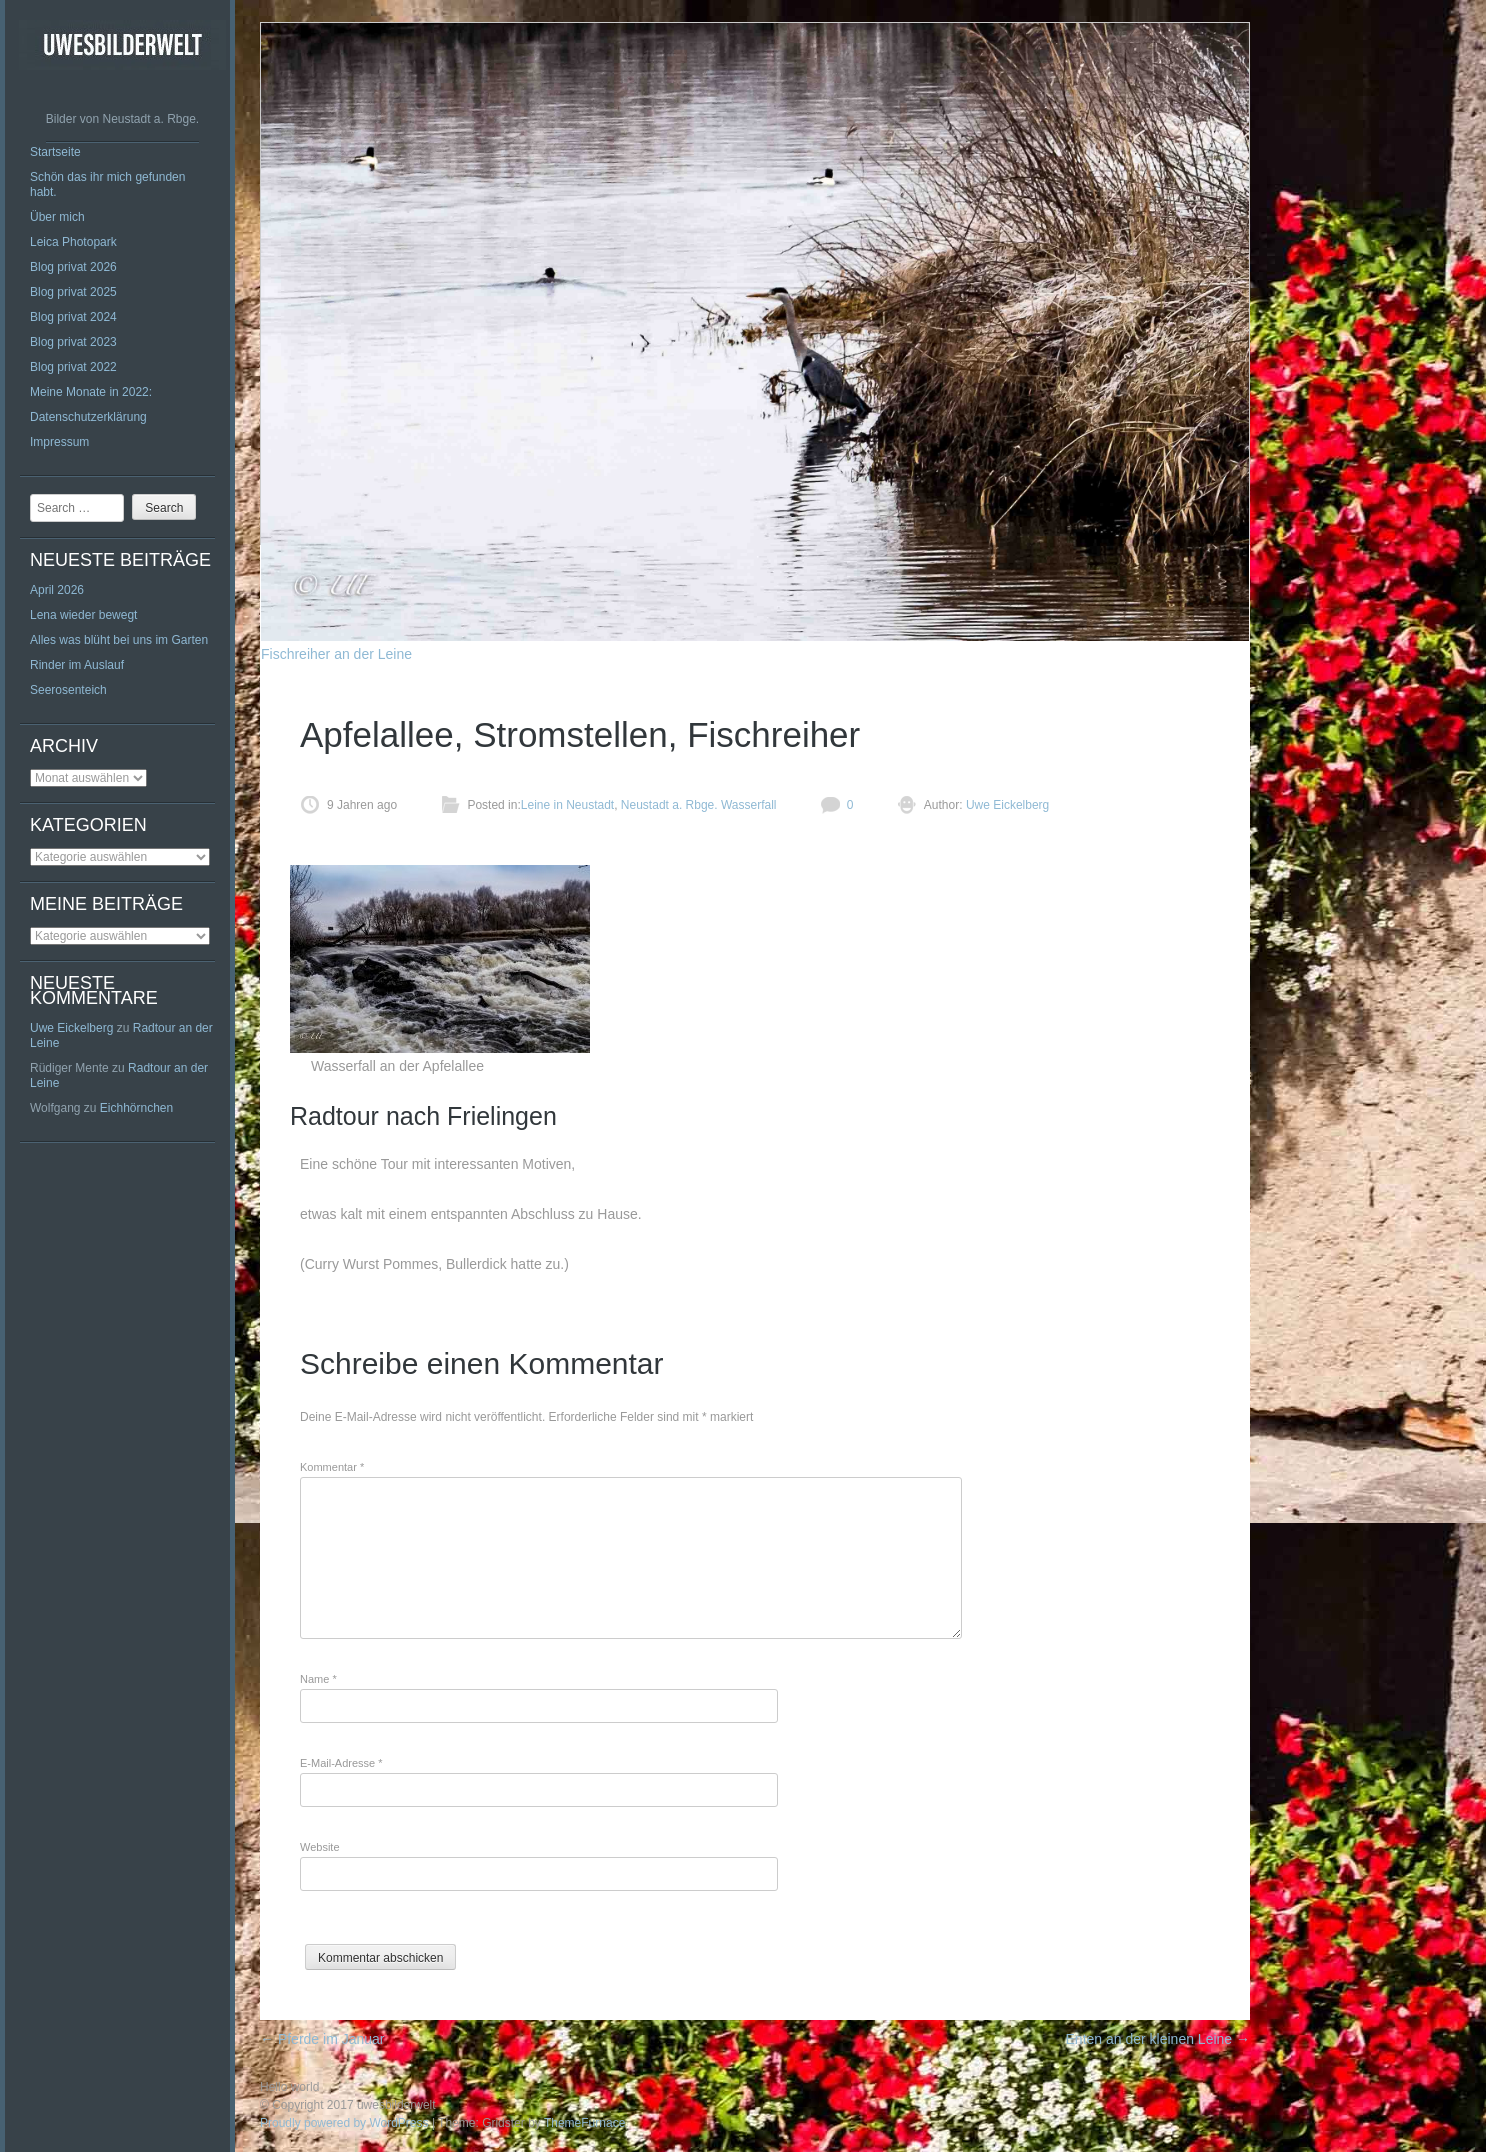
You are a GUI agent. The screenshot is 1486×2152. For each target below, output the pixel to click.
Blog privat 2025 (73, 292)
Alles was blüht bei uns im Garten (119, 640)
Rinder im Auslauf (77, 665)
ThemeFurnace (584, 2123)
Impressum (59, 442)
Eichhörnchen (136, 1108)
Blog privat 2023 (73, 342)
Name (318, 1679)
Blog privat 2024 (73, 317)
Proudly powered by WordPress (344, 2123)
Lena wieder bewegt (83, 615)
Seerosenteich (68, 690)
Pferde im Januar (322, 2039)
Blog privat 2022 (73, 367)
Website (320, 1847)
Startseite (55, 152)
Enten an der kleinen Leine (1158, 2039)
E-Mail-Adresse (341, 1763)
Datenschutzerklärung (88, 417)
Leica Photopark (73, 242)
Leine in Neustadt (567, 805)
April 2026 (57, 590)
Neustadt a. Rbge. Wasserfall (699, 805)
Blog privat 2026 (73, 267)
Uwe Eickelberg (71, 1028)
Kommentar (332, 1467)
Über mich (57, 217)
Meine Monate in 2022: (91, 392)
